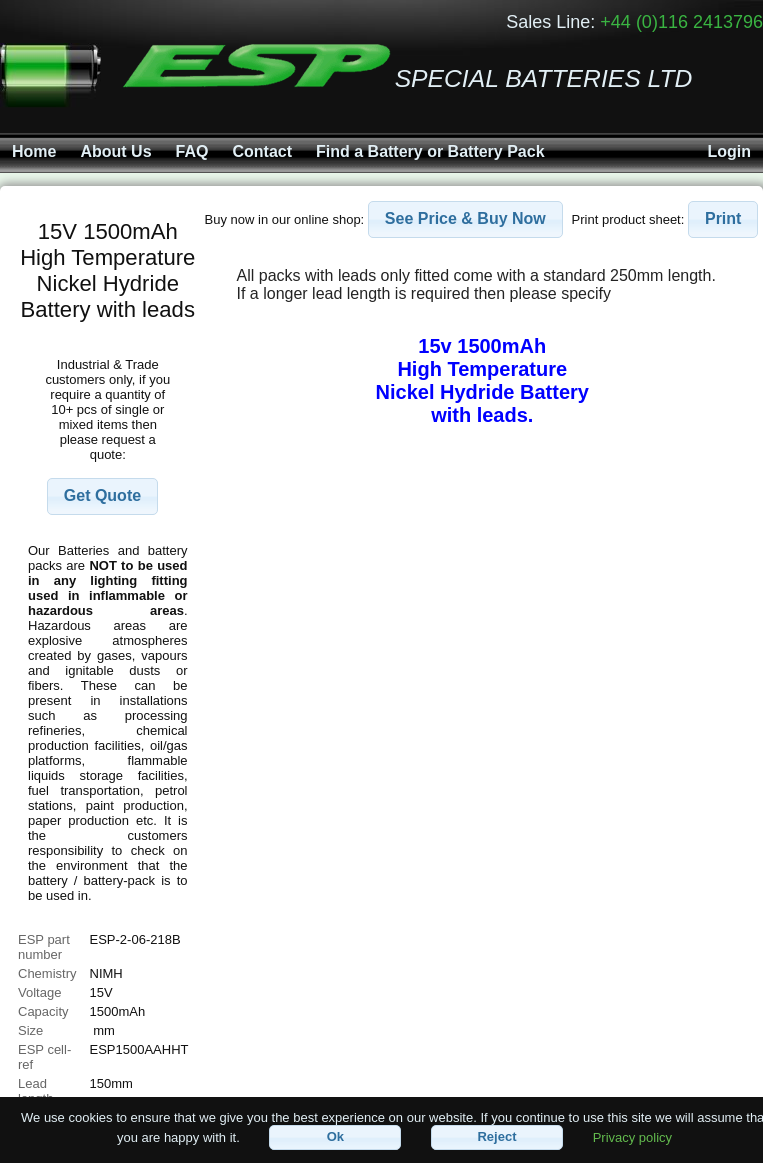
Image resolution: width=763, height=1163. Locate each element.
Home (34, 151)
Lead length (35, 1091)
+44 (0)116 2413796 (681, 22)
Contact (262, 151)
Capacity (43, 1011)
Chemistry (47, 973)
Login (729, 151)
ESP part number (44, 947)
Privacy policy (632, 1136)
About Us (115, 151)
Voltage (39, 992)
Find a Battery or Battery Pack (430, 151)
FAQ (192, 151)
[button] (102, 496)
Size (32, 1030)
